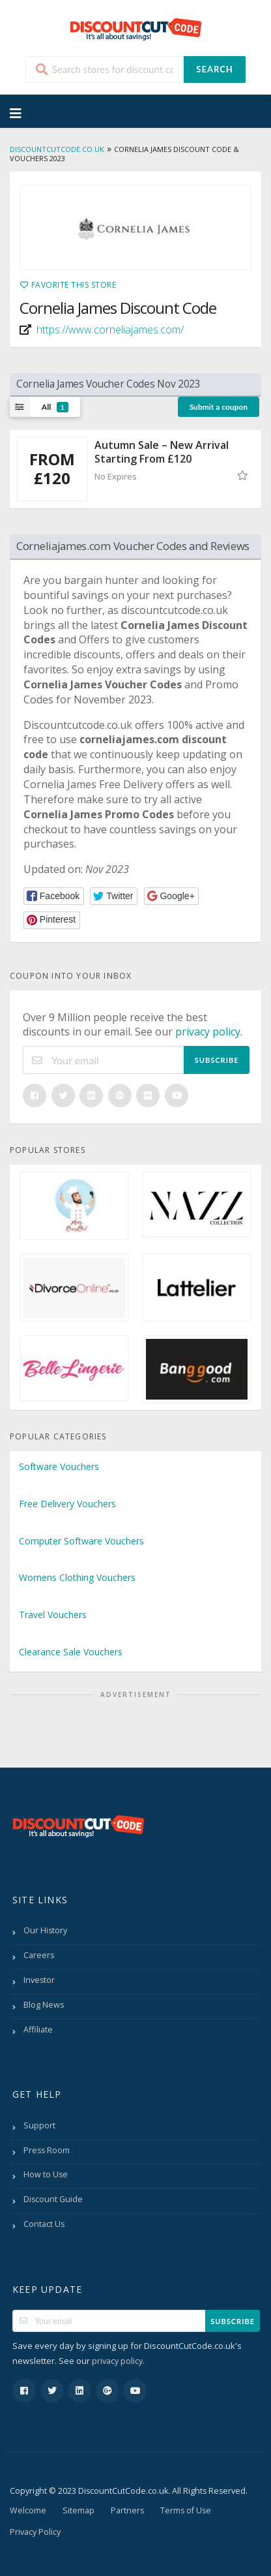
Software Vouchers (59, 1466)
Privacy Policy (35, 2532)
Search (214, 69)
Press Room (46, 2150)
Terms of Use (185, 2510)
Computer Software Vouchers (81, 1541)
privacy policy (207, 1031)
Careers (38, 1955)
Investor (39, 1980)
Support (39, 2125)
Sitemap (78, 2510)
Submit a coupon (219, 407)
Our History (45, 1930)
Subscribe (217, 1060)
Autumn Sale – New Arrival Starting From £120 (161, 452)
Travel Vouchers (53, 1614)
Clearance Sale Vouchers (70, 1652)
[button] (53, 896)
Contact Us (43, 2224)
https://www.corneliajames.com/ (110, 329)
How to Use (45, 2174)
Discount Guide (53, 2199)
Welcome (28, 2510)
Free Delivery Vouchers (67, 1503)
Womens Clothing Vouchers (77, 1577)
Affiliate (38, 2029)
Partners (127, 2510)
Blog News (43, 2004)
